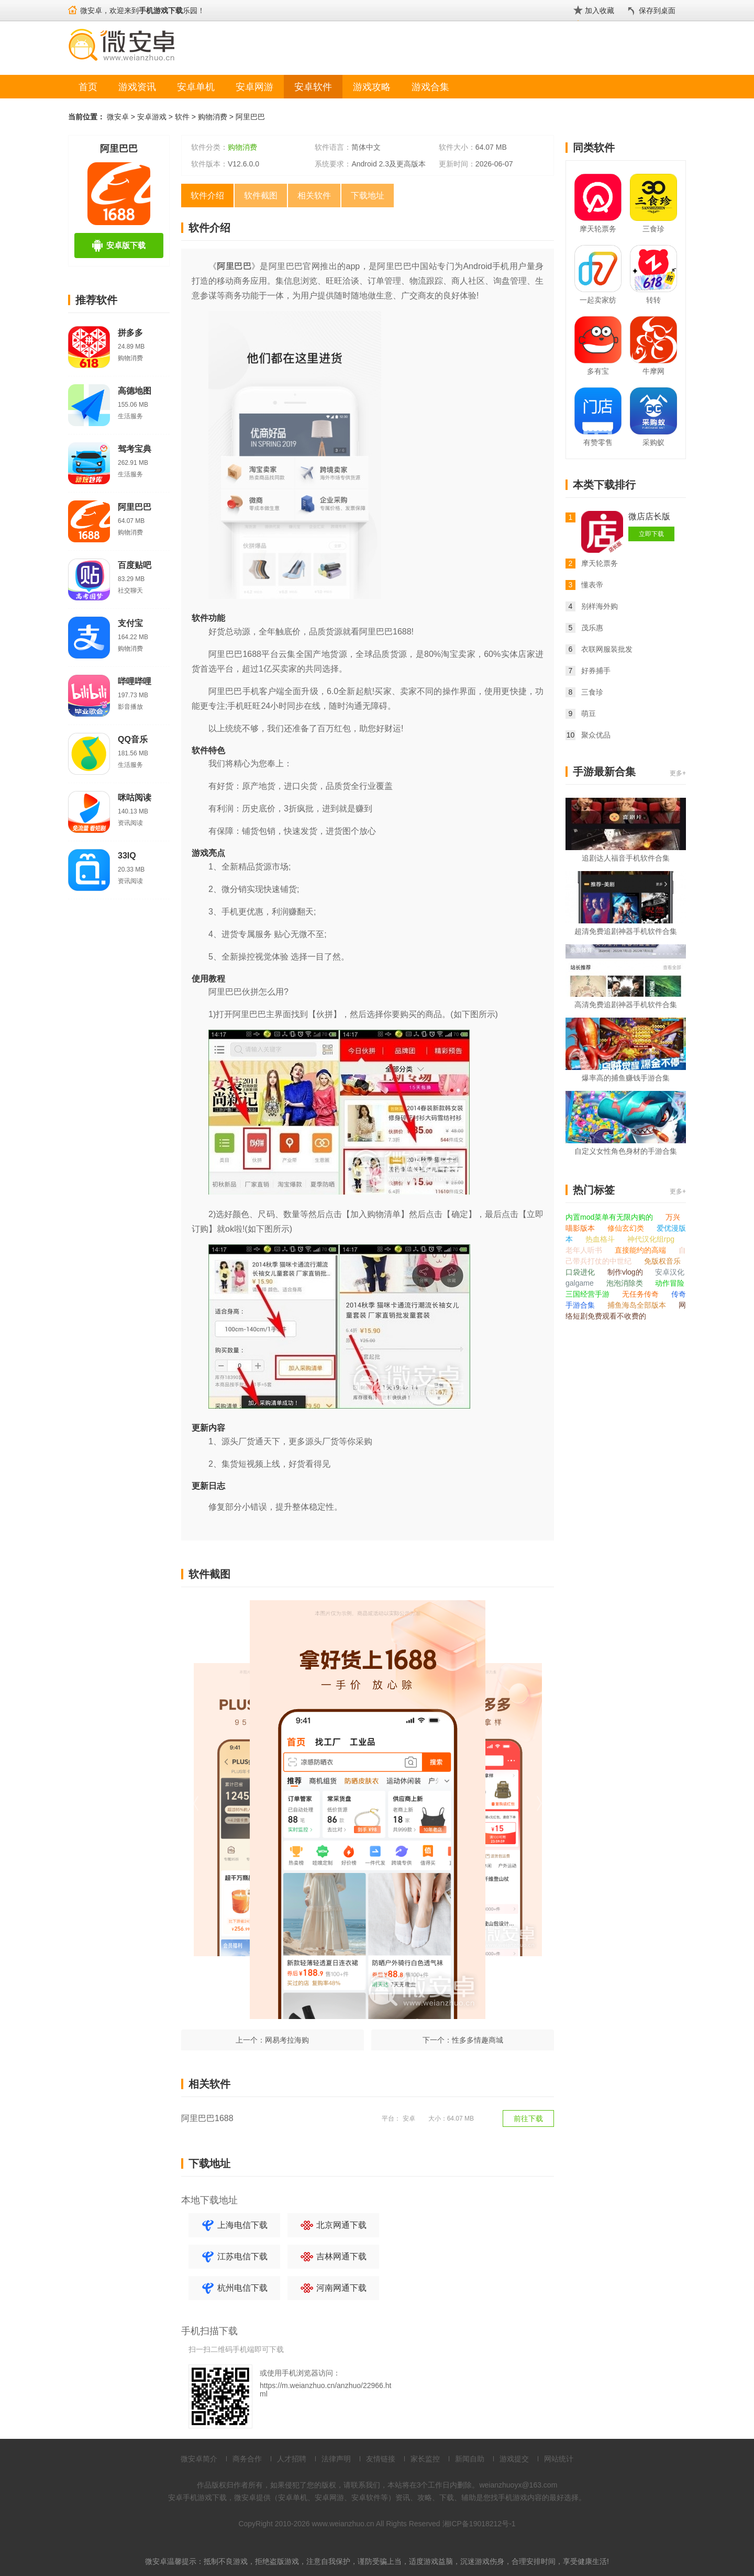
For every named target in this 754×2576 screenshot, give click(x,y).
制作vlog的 (626, 1272)
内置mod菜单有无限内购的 (610, 1217)
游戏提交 (514, 2459)
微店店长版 (649, 516)
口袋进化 (581, 1272)
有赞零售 (598, 442)
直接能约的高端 (641, 1250)
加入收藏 (599, 10)
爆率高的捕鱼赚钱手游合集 (626, 1078)
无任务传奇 (641, 1294)
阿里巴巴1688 (207, 2118)
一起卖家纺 (598, 300)
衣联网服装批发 (607, 649)
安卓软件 (313, 87)
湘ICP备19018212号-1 (479, 2523)
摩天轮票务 (598, 229)
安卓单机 (196, 87)
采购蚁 (653, 442)
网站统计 (558, 2459)
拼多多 (130, 332)
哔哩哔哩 (134, 681)
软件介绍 (207, 195)
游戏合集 (430, 87)
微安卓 (118, 117)
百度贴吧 (134, 565)
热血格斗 (601, 1239)
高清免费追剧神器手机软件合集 (625, 1004)
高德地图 (134, 390)
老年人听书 (585, 1250)
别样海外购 (599, 606)
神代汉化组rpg (650, 1239)
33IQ (127, 855)
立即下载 (651, 534)
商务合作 (247, 2459)
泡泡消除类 (625, 1283)
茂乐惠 (592, 627)
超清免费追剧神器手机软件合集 (625, 931)
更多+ (678, 773)
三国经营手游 (589, 1294)
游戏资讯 (137, 87)
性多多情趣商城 (477, 2040)
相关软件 (314, 195)
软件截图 (261, 195)
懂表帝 (592, 585)
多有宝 (598, 371)
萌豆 (588, 713)
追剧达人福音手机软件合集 (626, 858)
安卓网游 (254, 87)
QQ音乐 (133, 739)
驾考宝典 (134, 448)
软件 (182, 117)
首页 (88, 87)
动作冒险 (669, 1283)
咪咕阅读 (134, 797)
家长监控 (425, 2459)
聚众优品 (596, 735)
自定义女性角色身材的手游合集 (625, 1151)
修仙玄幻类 (626, 1228)
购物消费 (212, 117)
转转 (653, 300)
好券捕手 (596, 670)
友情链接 (380, 2459)
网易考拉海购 (287, 2040)
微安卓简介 (199, 2459)
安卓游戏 (152, 117)
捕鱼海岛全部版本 (637, 1305)
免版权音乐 (662, 1261)
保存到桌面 (657, 10)
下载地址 (367, 195)
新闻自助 (469, 2459)
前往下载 (528, 2118)
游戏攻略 (372, 87)
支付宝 (130, 623)
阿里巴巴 (250, 117)
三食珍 (653, 229)
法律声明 (336, 2459)
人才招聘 (291, 2459)
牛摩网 (653, 371)
